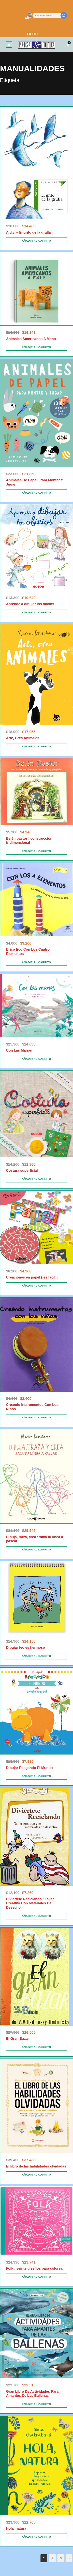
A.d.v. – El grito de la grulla (28, 232)
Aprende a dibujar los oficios (30, 604)
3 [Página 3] (61, 2558)
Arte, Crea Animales (22, 738)
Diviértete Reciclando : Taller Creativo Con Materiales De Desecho (30, 1903)
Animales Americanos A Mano (31, 339)
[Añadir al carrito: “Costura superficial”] (36, 1179)
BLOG (32, 34)
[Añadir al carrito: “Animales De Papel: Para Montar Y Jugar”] (36, 492)
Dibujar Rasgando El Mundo (29, 1768)
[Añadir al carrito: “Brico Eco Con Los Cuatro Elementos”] (36, 962)
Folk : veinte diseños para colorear (35, 2268)
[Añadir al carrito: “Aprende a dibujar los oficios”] (36, 612)
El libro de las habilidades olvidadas (36, 2166)
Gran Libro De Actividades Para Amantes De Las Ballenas (32, 2394)
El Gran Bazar (17, 2039)
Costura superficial (22, 1170)
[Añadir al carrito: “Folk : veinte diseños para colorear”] (36, 2277)
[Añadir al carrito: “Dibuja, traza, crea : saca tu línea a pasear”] (36, 1549)
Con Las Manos (19, 1050)
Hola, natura (16, 2528)
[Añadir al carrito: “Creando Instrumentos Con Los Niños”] (36, 1417)
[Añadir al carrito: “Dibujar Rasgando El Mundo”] (36, 1776)
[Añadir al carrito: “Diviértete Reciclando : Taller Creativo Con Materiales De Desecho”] (36, 1916)
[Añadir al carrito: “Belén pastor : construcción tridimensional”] (36, 851)
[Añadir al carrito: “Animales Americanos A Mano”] (36, 347)
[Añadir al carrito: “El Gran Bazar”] (36, 2047)
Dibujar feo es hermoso (25, 1647)
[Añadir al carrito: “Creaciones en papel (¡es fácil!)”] (36, 1285)
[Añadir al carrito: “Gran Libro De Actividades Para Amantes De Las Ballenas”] (36, 2404)
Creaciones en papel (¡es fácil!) (32, 1277)
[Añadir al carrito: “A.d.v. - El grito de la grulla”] (36, 241)
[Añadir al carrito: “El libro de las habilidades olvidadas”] (36, 2174)
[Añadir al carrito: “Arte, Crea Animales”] (36, 746)
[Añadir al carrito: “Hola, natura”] (36, 2537)
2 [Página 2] (52, 2558)
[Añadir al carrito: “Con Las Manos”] (36, 1059)
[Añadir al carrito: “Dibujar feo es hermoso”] (36, 1656)
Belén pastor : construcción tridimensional (29, 841)
